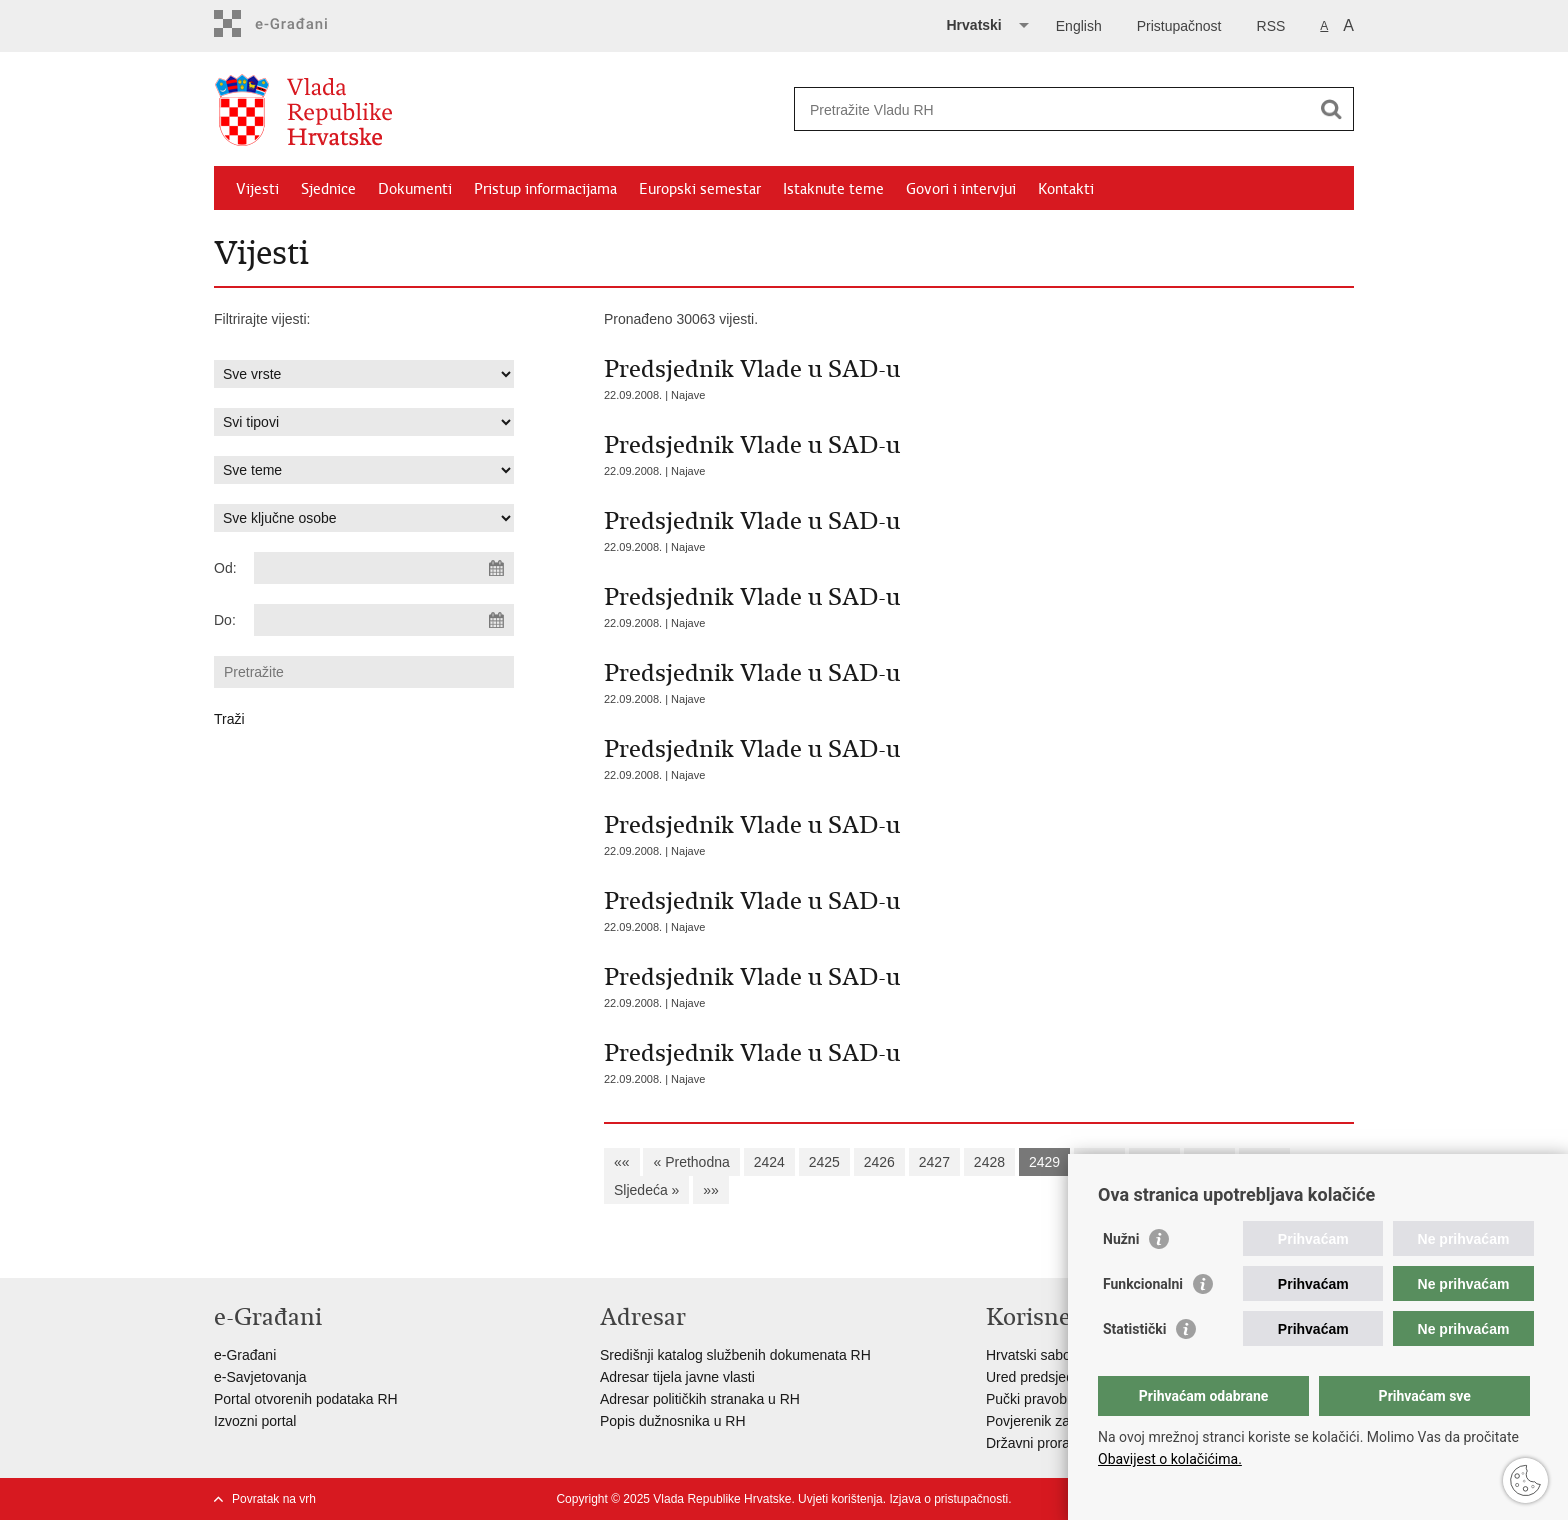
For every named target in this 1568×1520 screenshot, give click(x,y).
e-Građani (245, 1355)
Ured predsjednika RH (1055, 1377)
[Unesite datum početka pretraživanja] (384, 568)
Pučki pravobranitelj (1047, 1399)
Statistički (1134, 1329)
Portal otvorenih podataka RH (306, 1399)
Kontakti (1066, 189)
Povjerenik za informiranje (1066, 1421)
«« (622, 1162)
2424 (769, 1162)
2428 (989, 1162)
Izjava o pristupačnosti (948, 1499)
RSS (1271, 26)
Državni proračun (1039, 1443)
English (1079, 26)
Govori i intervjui (961, 189)
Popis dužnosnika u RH (673, 1421)
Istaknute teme (833, 189)
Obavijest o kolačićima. (1170, 1459)
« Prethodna (691, 1162)
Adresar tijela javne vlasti (677, 1377)
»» (711, 1190)
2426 (879, 1162)
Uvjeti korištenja (840, 1499)
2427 (934, 1162)
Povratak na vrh (274, 1499)
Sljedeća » (646, 1190)
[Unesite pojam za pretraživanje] (1052, 109)
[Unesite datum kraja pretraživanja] (384, 620)
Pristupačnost (1179, 26)
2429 (1044, 1162)
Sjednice (328, 189)
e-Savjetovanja (260, 1377)
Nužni (1121, 1239)
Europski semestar (700, 189)
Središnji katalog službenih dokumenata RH (735, 1355)
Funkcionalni (1143, 1284)
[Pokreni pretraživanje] (1331, 109)
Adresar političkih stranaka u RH (700, 1399)
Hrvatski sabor (1030, 1355)
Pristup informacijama (545, 189)
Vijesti (257, 189)
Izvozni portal (255, 1421)
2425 (824, 1162)
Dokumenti (415, 189)
